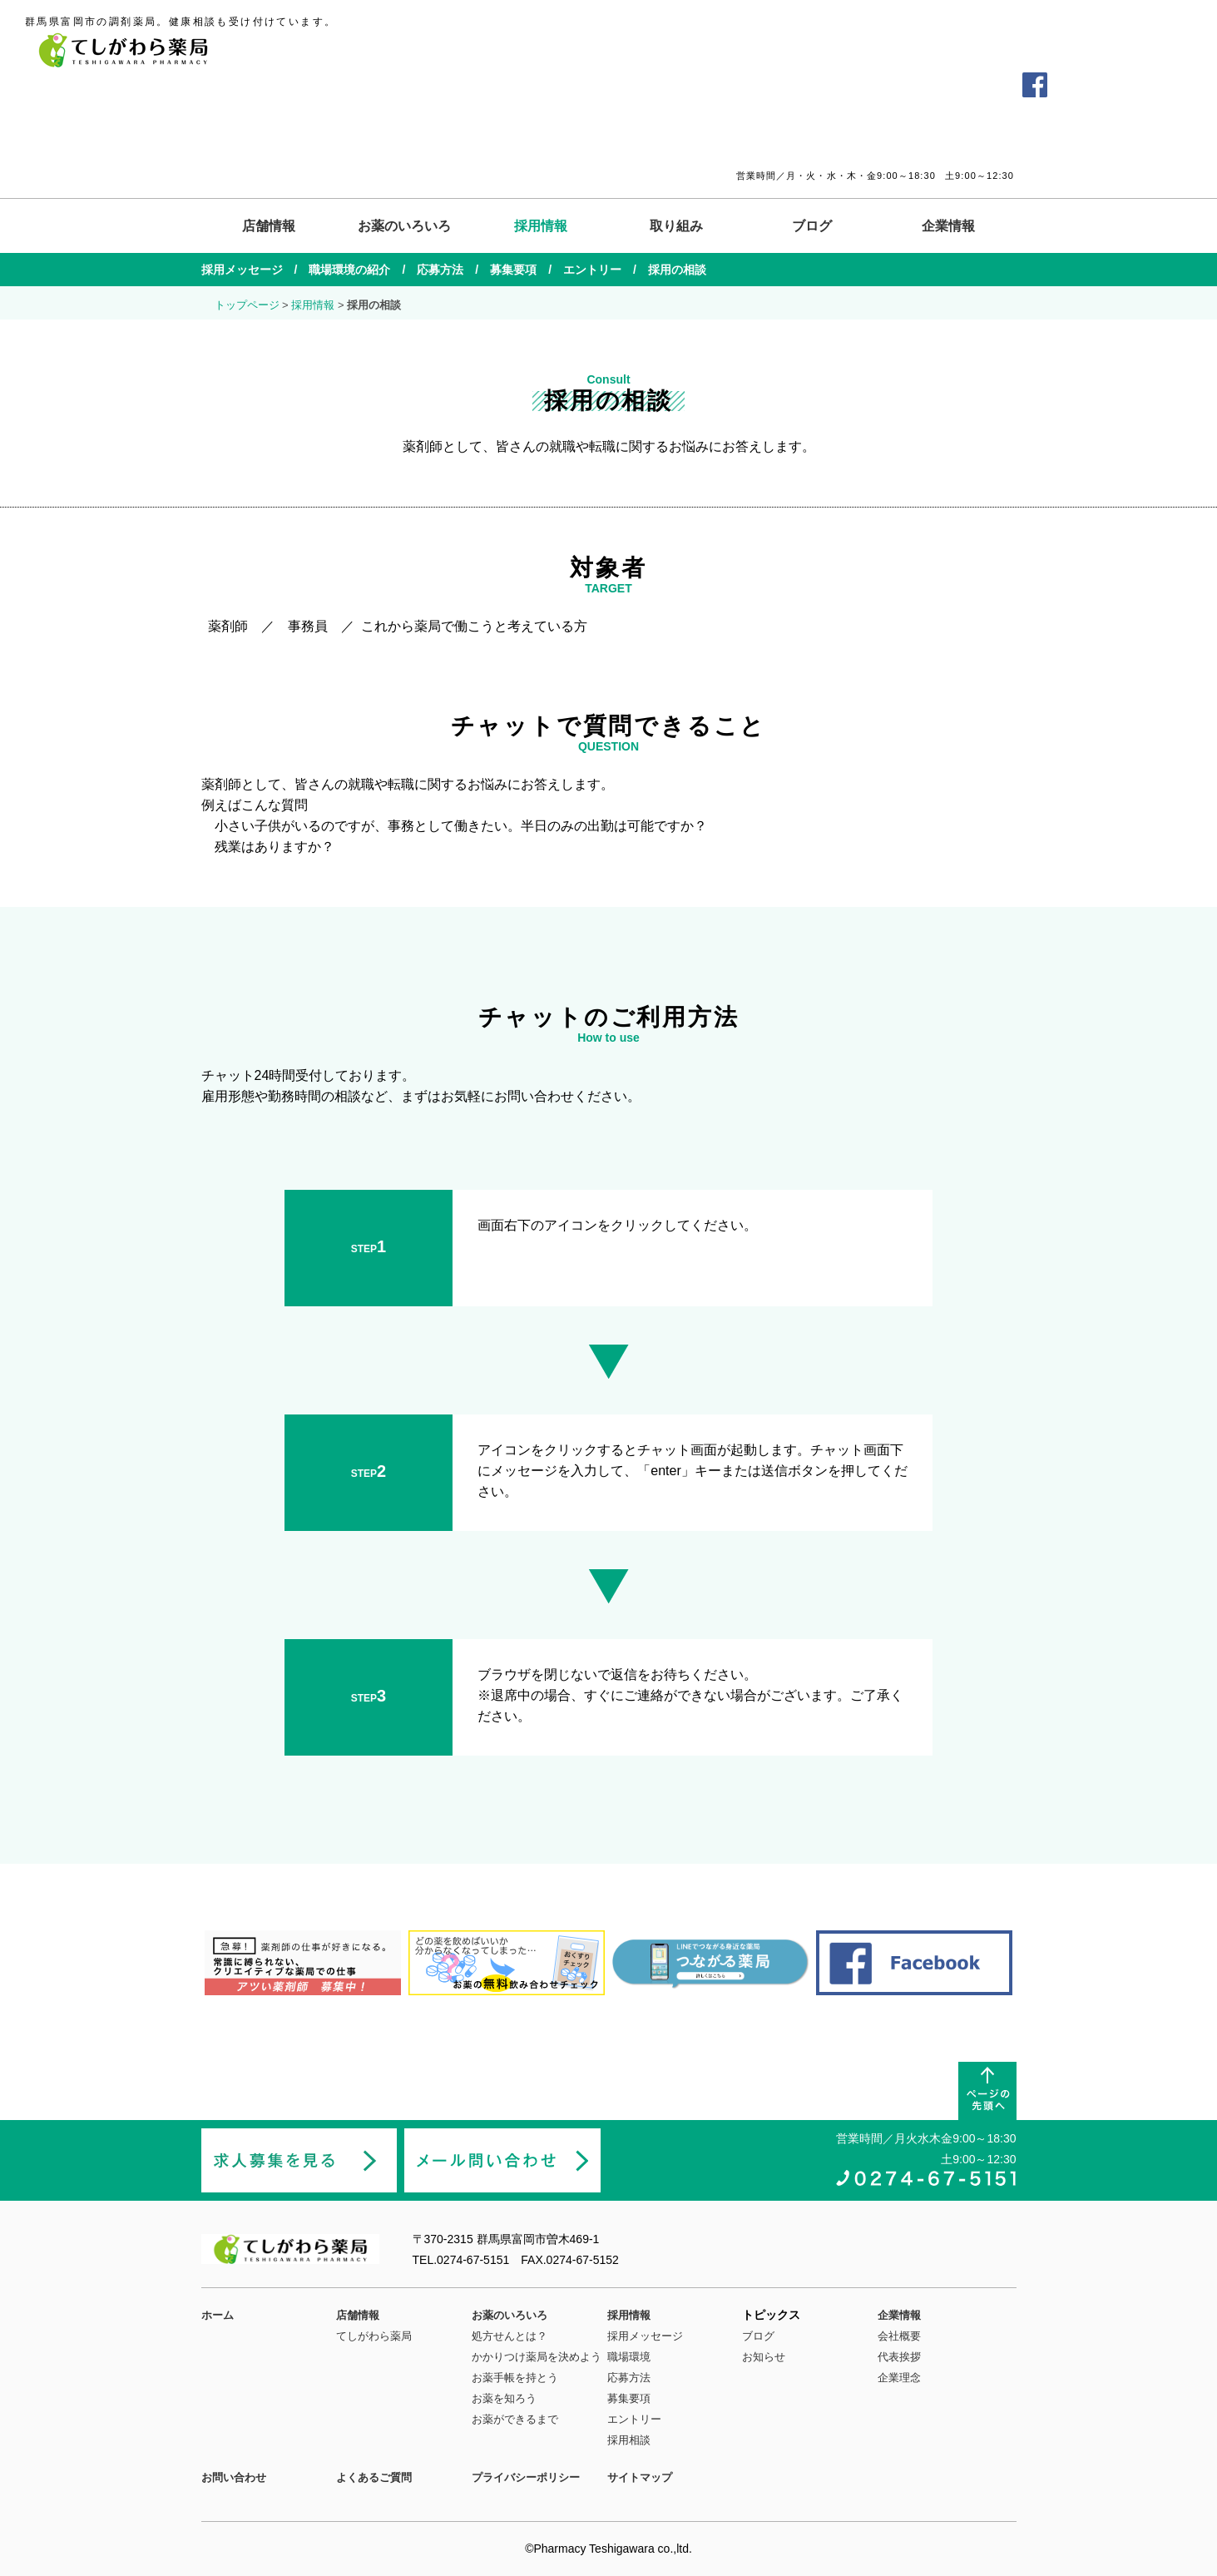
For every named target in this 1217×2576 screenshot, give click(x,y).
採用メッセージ (242, 269)
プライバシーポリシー (526, 2477)
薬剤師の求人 (1119, 84)
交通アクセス (797, 84)
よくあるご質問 (886, 84)
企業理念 (899, 2377)
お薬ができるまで (515, 2419)
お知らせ (763, 2357)
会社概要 (899, 2336)
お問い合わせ (974, 84)
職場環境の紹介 (349, 269)
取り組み (676, 226)
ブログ (812, 226)
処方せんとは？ (509, 2336)
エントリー (592, 269)
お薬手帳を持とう (515, 2377)
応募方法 (440, 269)
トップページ (247, 305)
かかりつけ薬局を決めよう (536, 2357)
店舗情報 (268, 226)
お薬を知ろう (504, 2398)
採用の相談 (677, 269)
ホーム (217, 2315)
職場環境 (629, 2357)
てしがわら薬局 (374, 2336)
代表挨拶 (899, 2357)
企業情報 (948, 226)
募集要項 (513, 269)
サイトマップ (639, 2477)
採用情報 (540, 226)
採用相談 (629, 2440)
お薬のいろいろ (404, 226)
